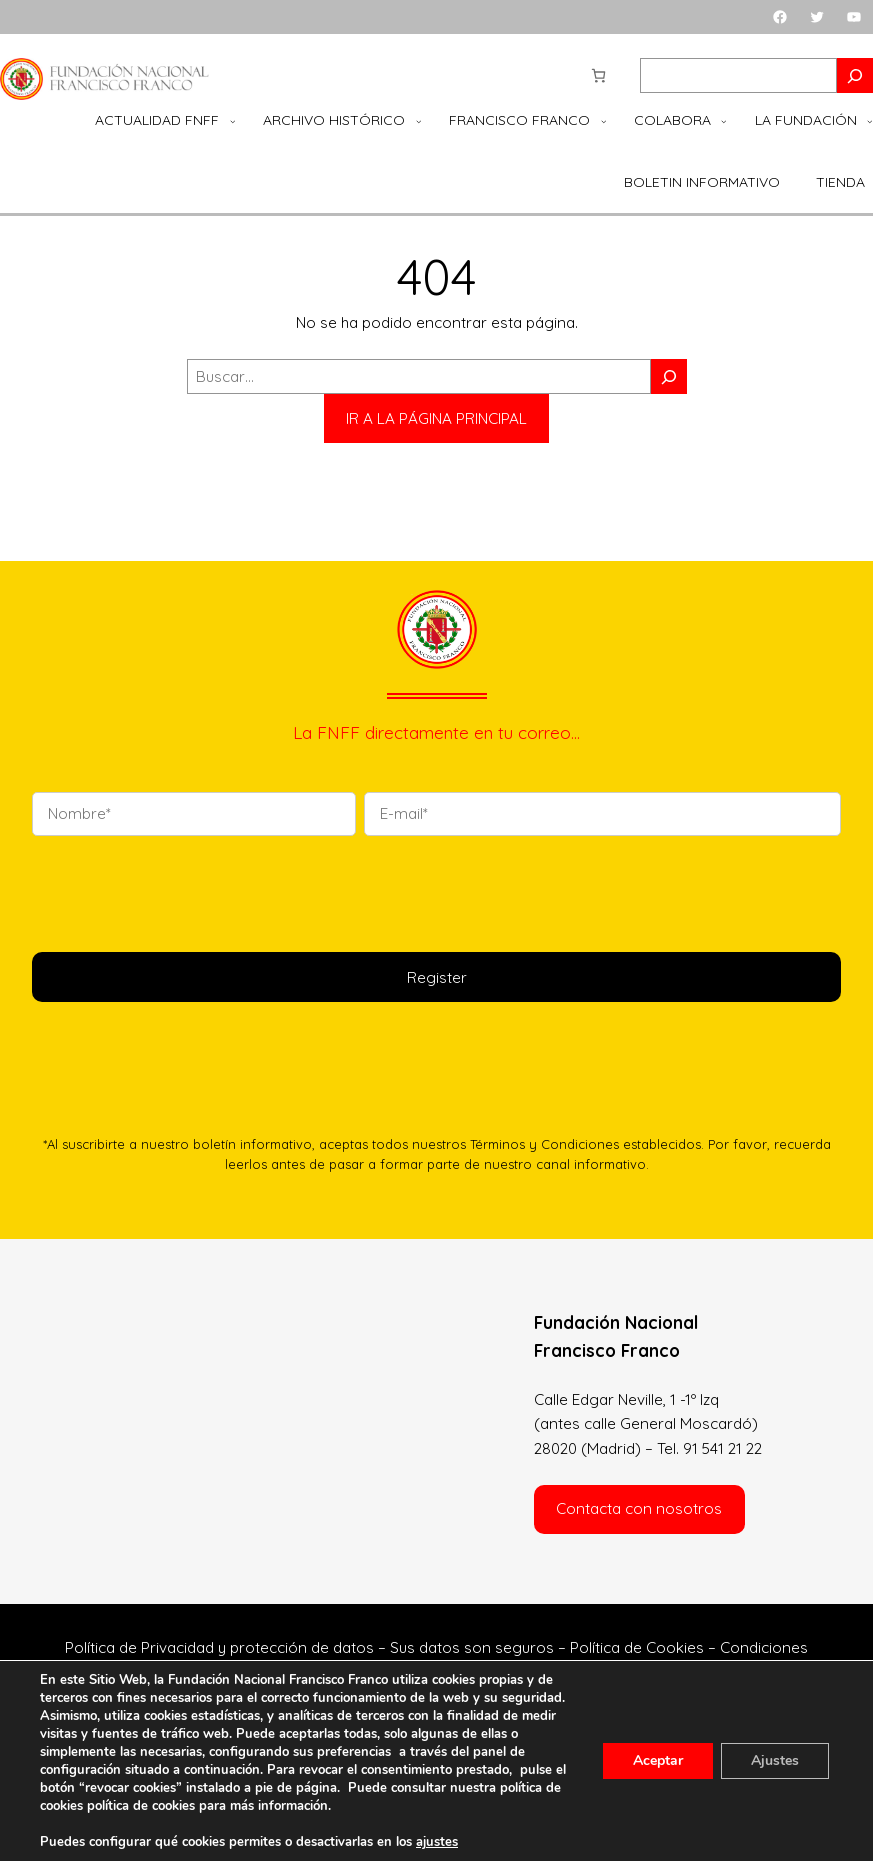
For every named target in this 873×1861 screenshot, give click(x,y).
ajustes (437, 1842)
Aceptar (658, 1760)
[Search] (855, 75)
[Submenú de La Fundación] (870, 121)
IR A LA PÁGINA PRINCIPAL (436, 418)
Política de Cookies (637, 1647)
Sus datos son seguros (472, 1647)
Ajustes (775, 1760)
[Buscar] (669, 376)
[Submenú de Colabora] (724, 121)
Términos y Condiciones (544, 1144)
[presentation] (184, 891)
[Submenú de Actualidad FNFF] (233, 121)
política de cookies (141, 1806)
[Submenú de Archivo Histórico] (419, 121)
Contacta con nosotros (639, 1508)
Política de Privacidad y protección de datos (219, 1647)
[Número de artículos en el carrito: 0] (598, 75)
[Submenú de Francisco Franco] (604, 121)
